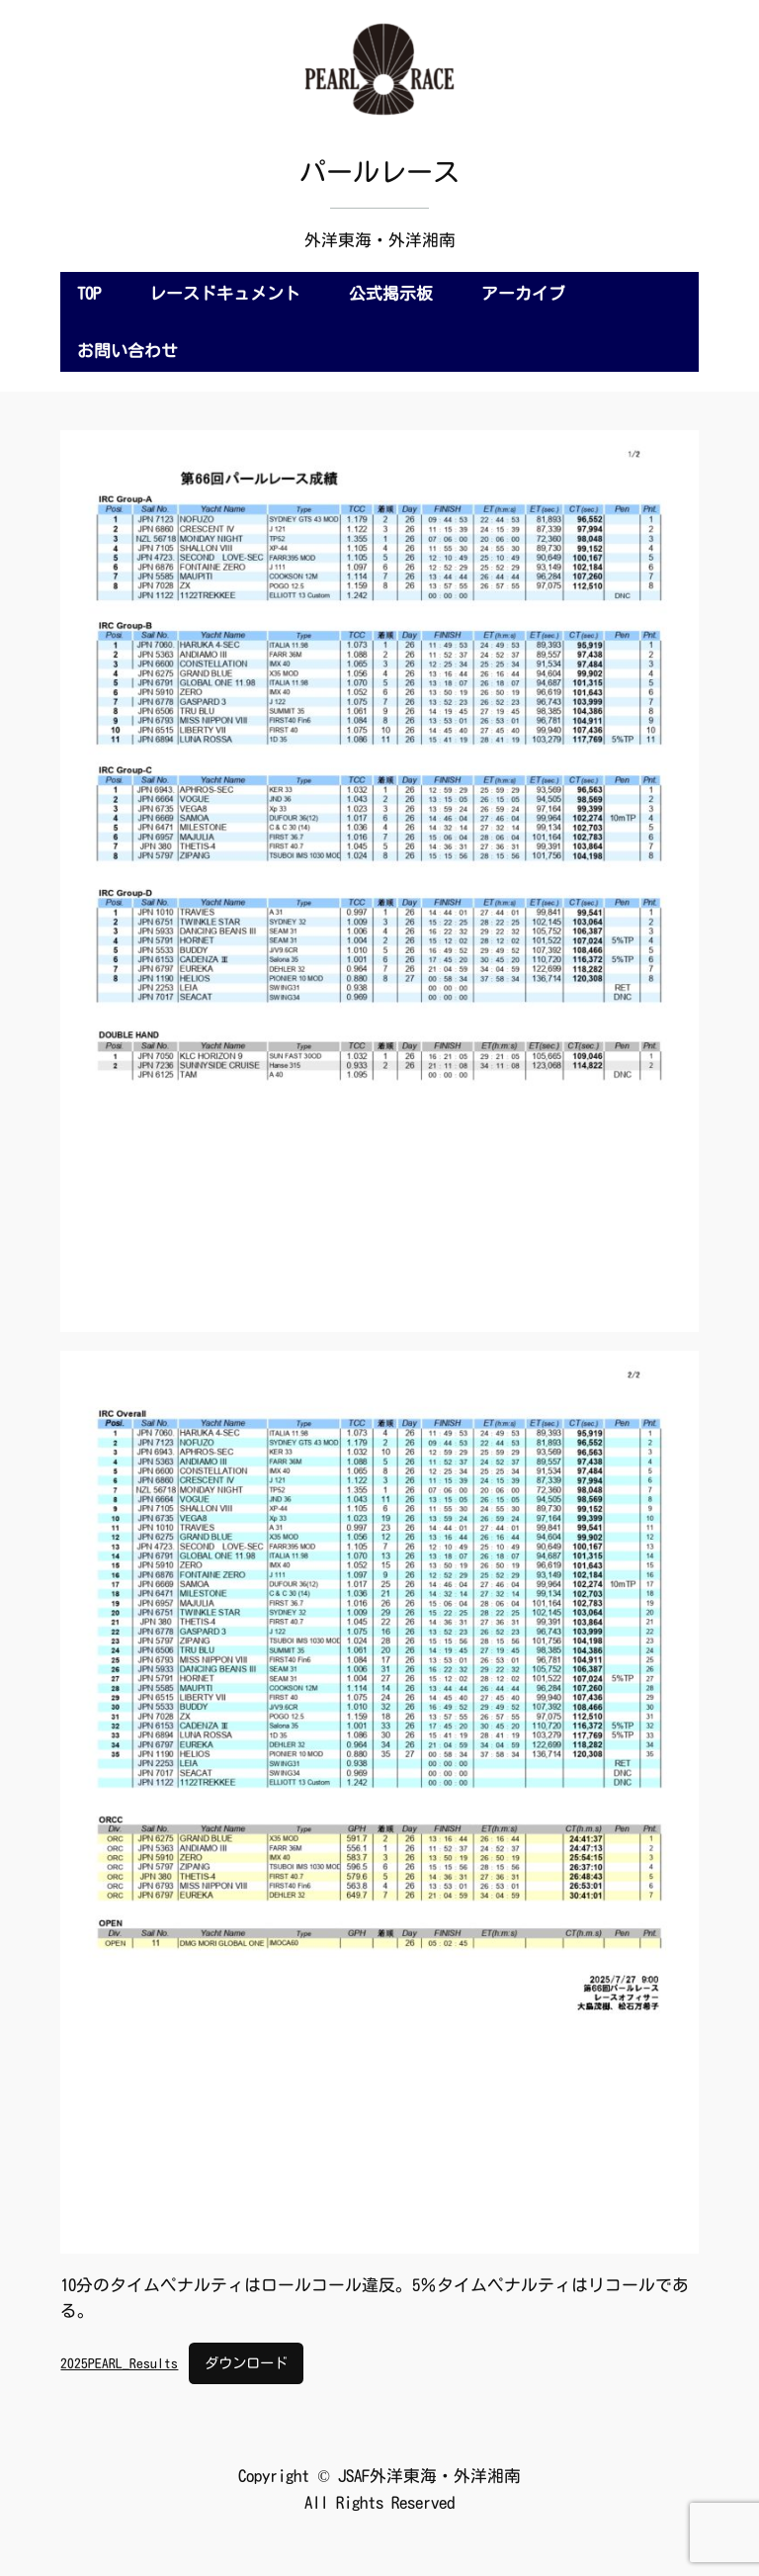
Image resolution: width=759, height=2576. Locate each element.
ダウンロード (246, 2362)
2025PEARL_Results (119, 2363)
